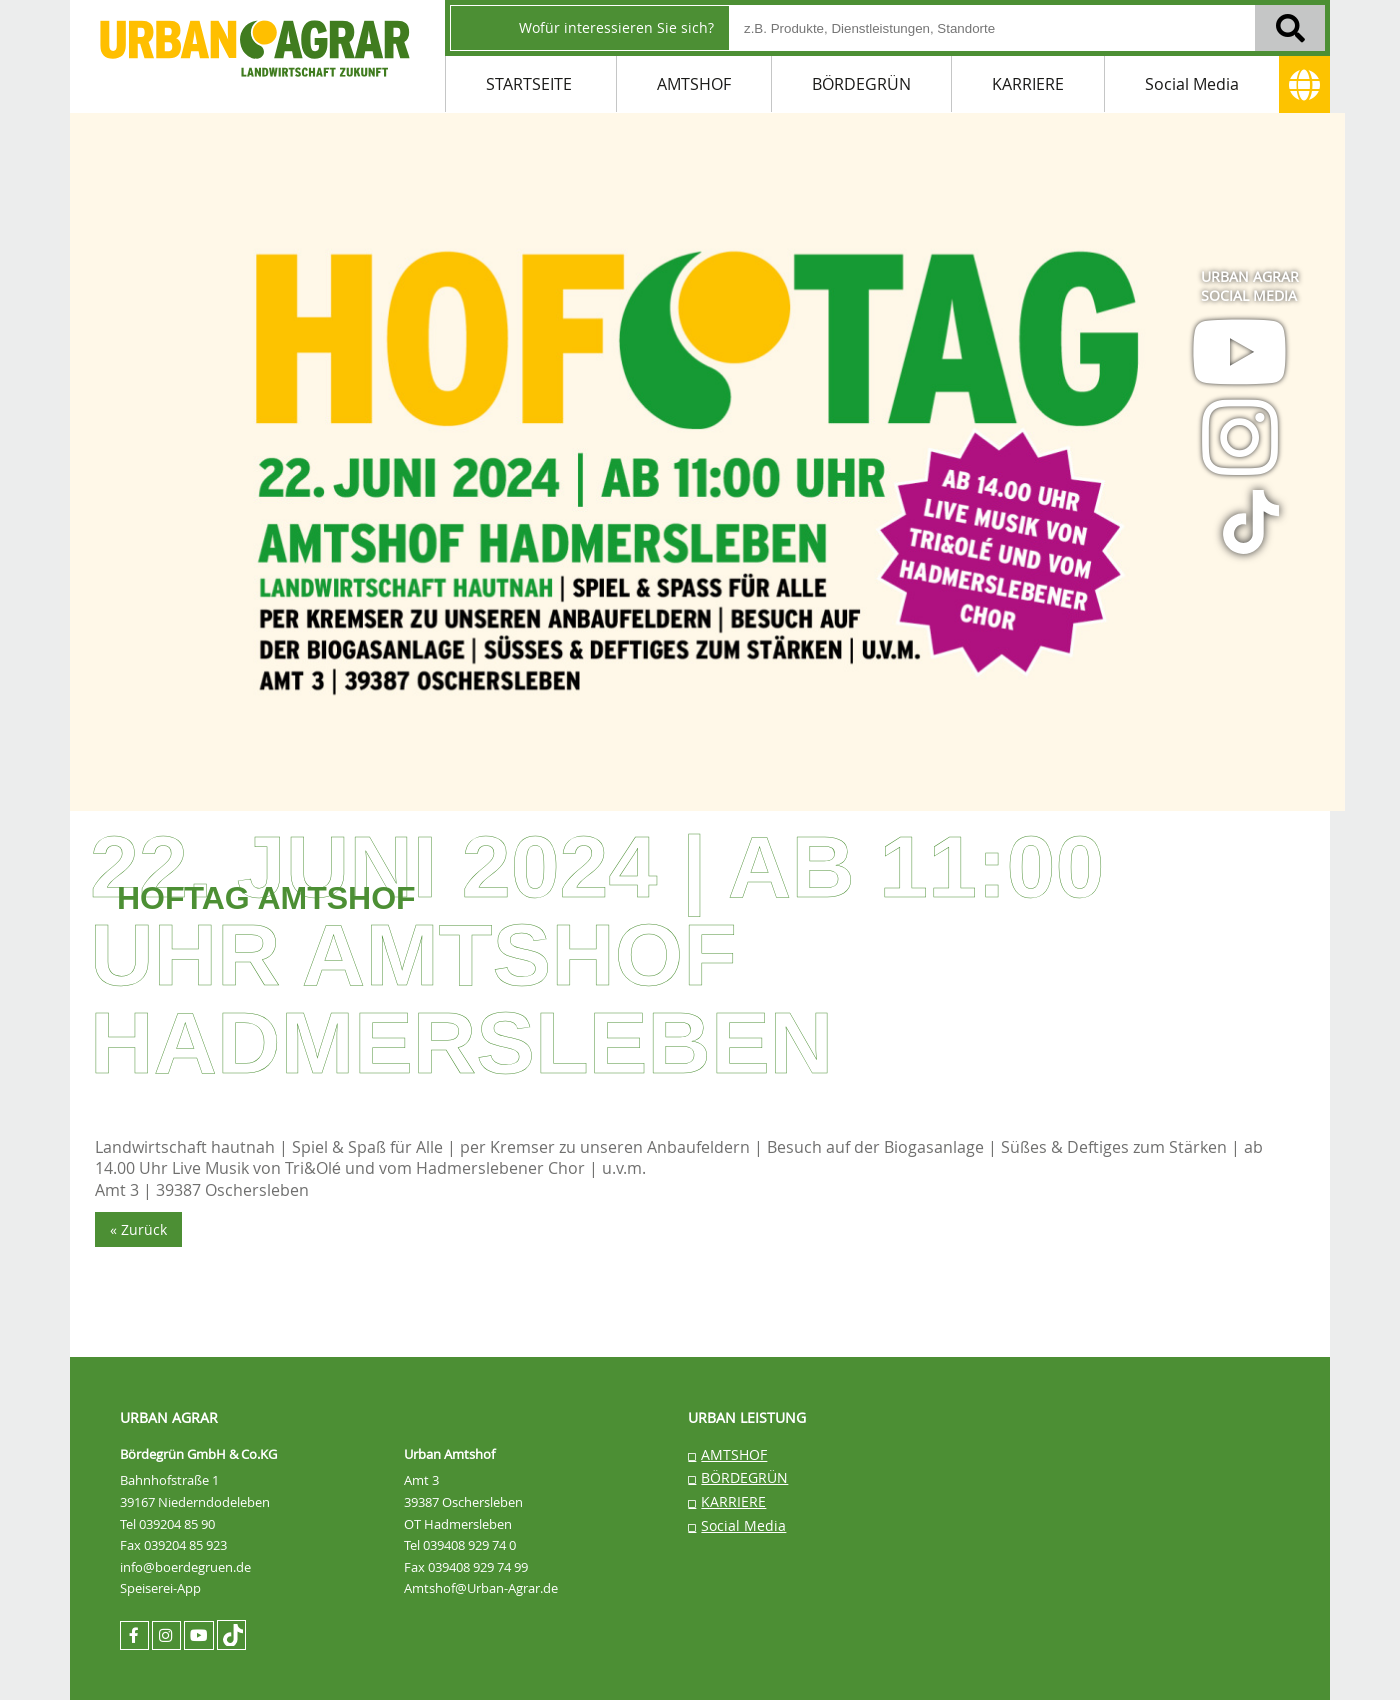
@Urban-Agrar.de (508, 1588)
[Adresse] (1304, 84)
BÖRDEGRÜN (861, 84)
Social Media (1192, 84)
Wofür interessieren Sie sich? (616, 27)
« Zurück (138, 1229)
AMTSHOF (694, 84)
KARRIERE (1028, 84)
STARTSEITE (529, 84)
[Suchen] (1290, 28)
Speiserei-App (160, 1588)
